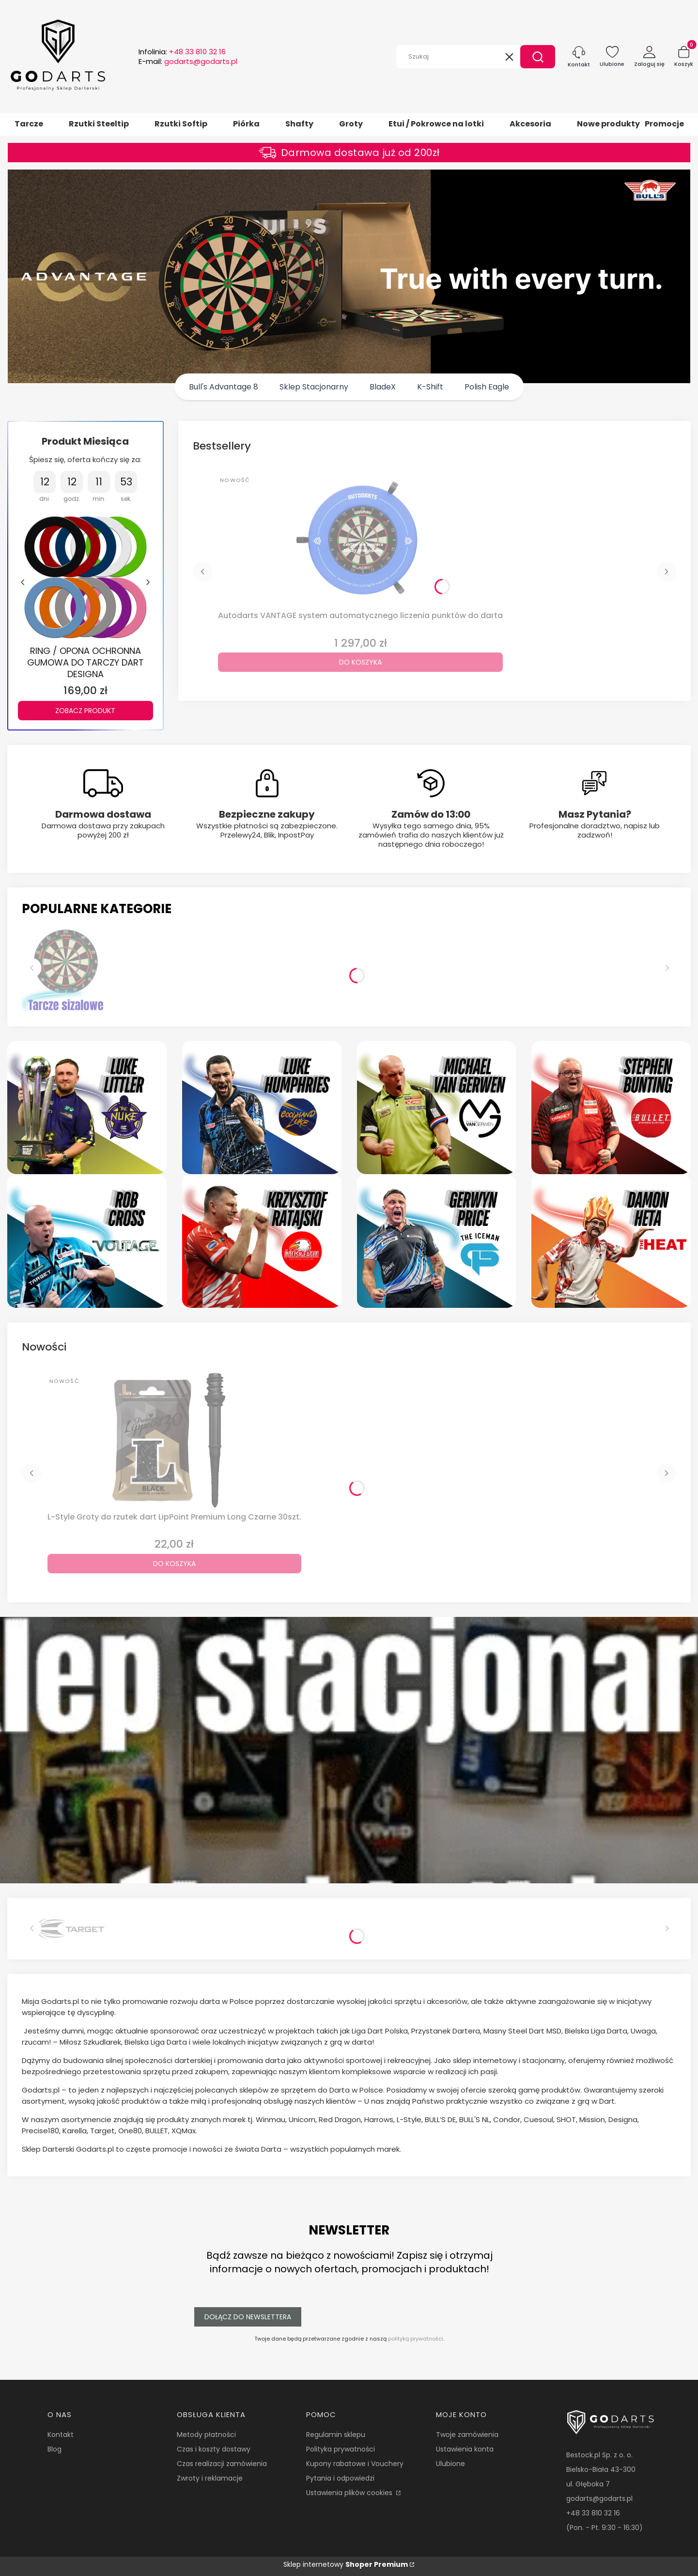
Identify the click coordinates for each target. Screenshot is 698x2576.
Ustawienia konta (465, 2449)
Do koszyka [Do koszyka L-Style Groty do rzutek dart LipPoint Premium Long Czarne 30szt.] (174, 1563)
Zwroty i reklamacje (210, 2478)
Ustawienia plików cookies (350, 2493)
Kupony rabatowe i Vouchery (354, 2463)
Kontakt (60, 2434)
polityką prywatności (415, 2339)
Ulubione (450, 2463)
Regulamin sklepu (335, 2434)
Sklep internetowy (345, 2564)
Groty (351, 123)
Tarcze (29, 123)
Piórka (246, 123)
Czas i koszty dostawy (213, 2449)
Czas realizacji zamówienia (222, 2463)
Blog (54, 2449)
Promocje (664, 123)
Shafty (299, 123)
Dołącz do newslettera (247, 2317)
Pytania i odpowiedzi (340, 2478)
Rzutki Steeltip (99, 123)
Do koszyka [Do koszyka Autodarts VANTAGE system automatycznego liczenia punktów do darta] (360, 662)
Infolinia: (182, 52)
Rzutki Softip (181, 123)
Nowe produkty (608, 123)
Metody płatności (206, 2434)
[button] (537, 56)
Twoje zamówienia (467, 2434)
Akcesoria (530, 123)
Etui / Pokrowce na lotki (436, 123)
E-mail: (188, 61)
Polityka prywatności (340, 2449)
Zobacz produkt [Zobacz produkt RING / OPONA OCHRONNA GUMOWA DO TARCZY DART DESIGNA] (85, 710)
